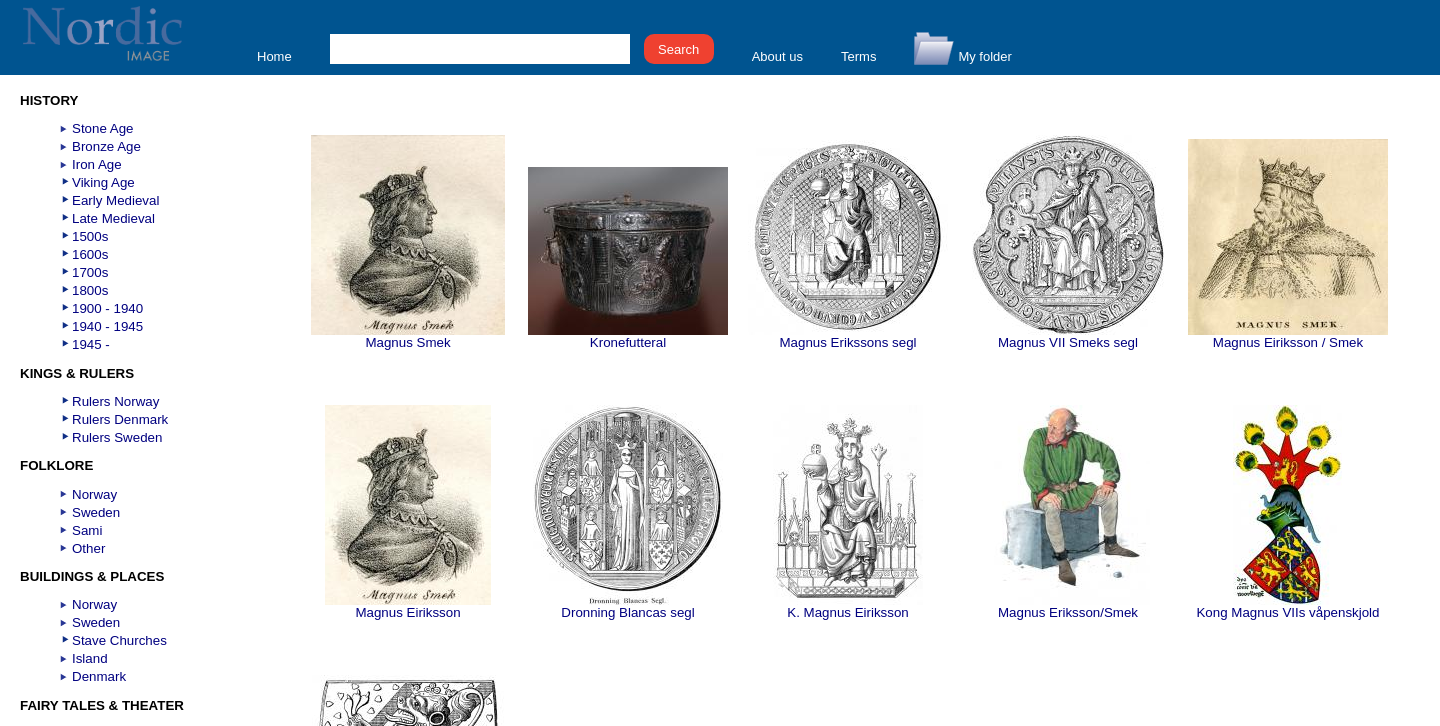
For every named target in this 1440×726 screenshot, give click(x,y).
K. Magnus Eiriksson (848, 606)
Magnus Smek (408, 336)
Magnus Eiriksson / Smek (1288, 336)
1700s (90, 272)
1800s (90, 290)
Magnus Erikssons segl (848, 336)
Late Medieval (113, 218)
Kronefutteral (628, 336)
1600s (90, 254)
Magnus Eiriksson (408, 606)
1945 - (91, 344)
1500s (90, 236)
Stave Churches (119, 640)
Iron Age (97, 164)
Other (88, 548)
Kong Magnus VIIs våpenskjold (1287, 606)
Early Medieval (115, 200)
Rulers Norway (115, 401)
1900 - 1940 (107, 308)
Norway (94, 494)
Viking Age (103, 182)
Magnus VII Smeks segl (1068, 336)
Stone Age (103, 128)
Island (90, 658)
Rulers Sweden (117, 437)
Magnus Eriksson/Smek (1068, 606)
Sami (87, 530)
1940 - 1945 (107, 326)
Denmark (99, 676)
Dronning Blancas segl (628, 606)
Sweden (96, 512)
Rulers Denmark (120, 419)
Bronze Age (106, 146)
